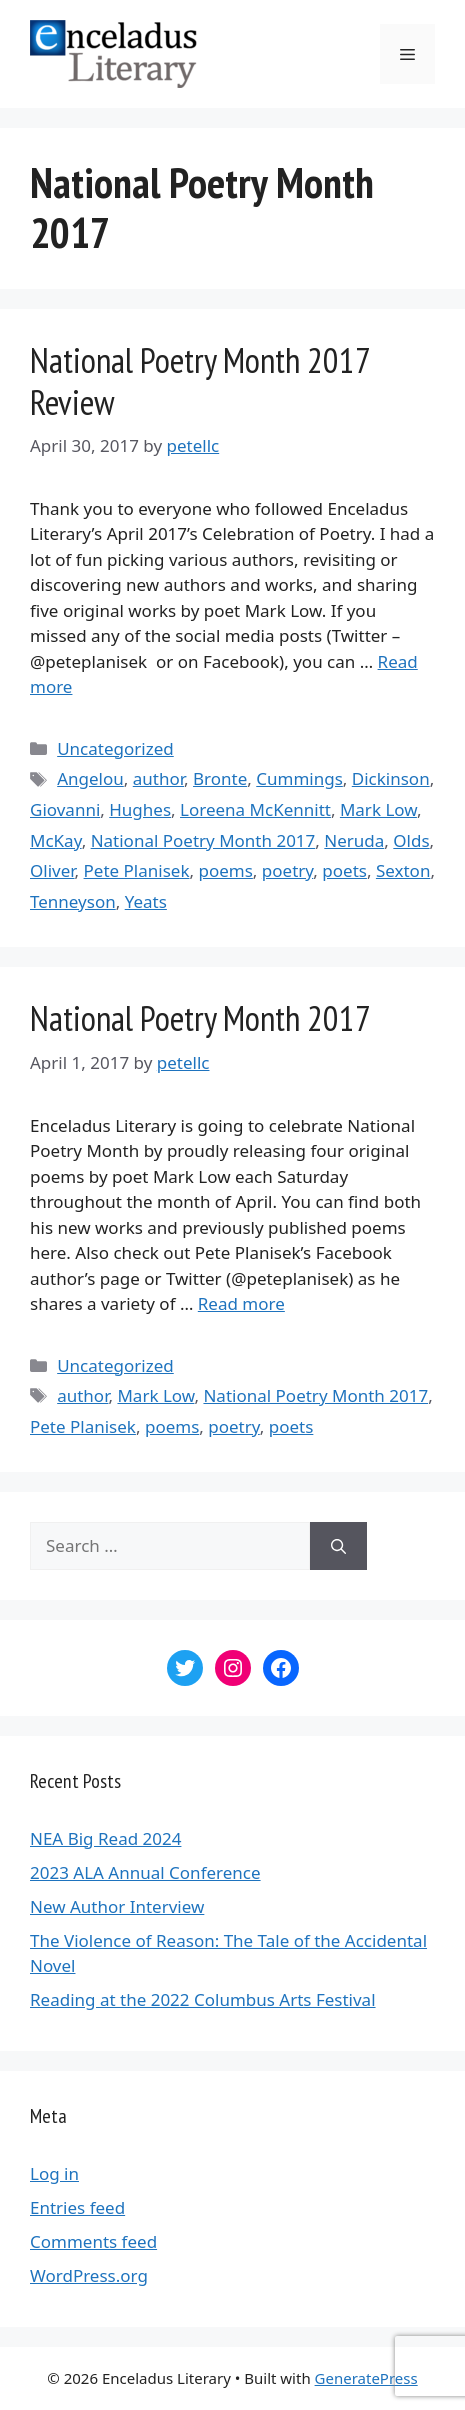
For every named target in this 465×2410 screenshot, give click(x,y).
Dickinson (391, 778)
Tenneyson (73, 901)
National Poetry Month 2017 (203, 840)
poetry (287, 870)
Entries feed (77, 2207)
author (158, 778)
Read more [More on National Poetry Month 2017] (241, 1303)
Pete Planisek (137, 870)
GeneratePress (366, 2378)
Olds (411, 840)
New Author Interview (117, 1906)
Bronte (220, 778)
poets (344, 870)
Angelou (90, 778)
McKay (56, 840)
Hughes (140, 809)
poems (225, 870)
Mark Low (378, 809)
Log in (54, 2173)
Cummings (299, 778)
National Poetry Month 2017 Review (199, 381)
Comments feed (93, 2241)
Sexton (403, 870)
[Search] (338, 1546)
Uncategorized (115, 748)
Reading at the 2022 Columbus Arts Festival (203, 1999)
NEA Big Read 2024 (105, 1838)
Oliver (52, 870)
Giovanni (65, 809)
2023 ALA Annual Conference (145, 1872)
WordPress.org (89, 2275)
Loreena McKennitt (255, 809)
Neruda (354, 840)
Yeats (146, 901)
